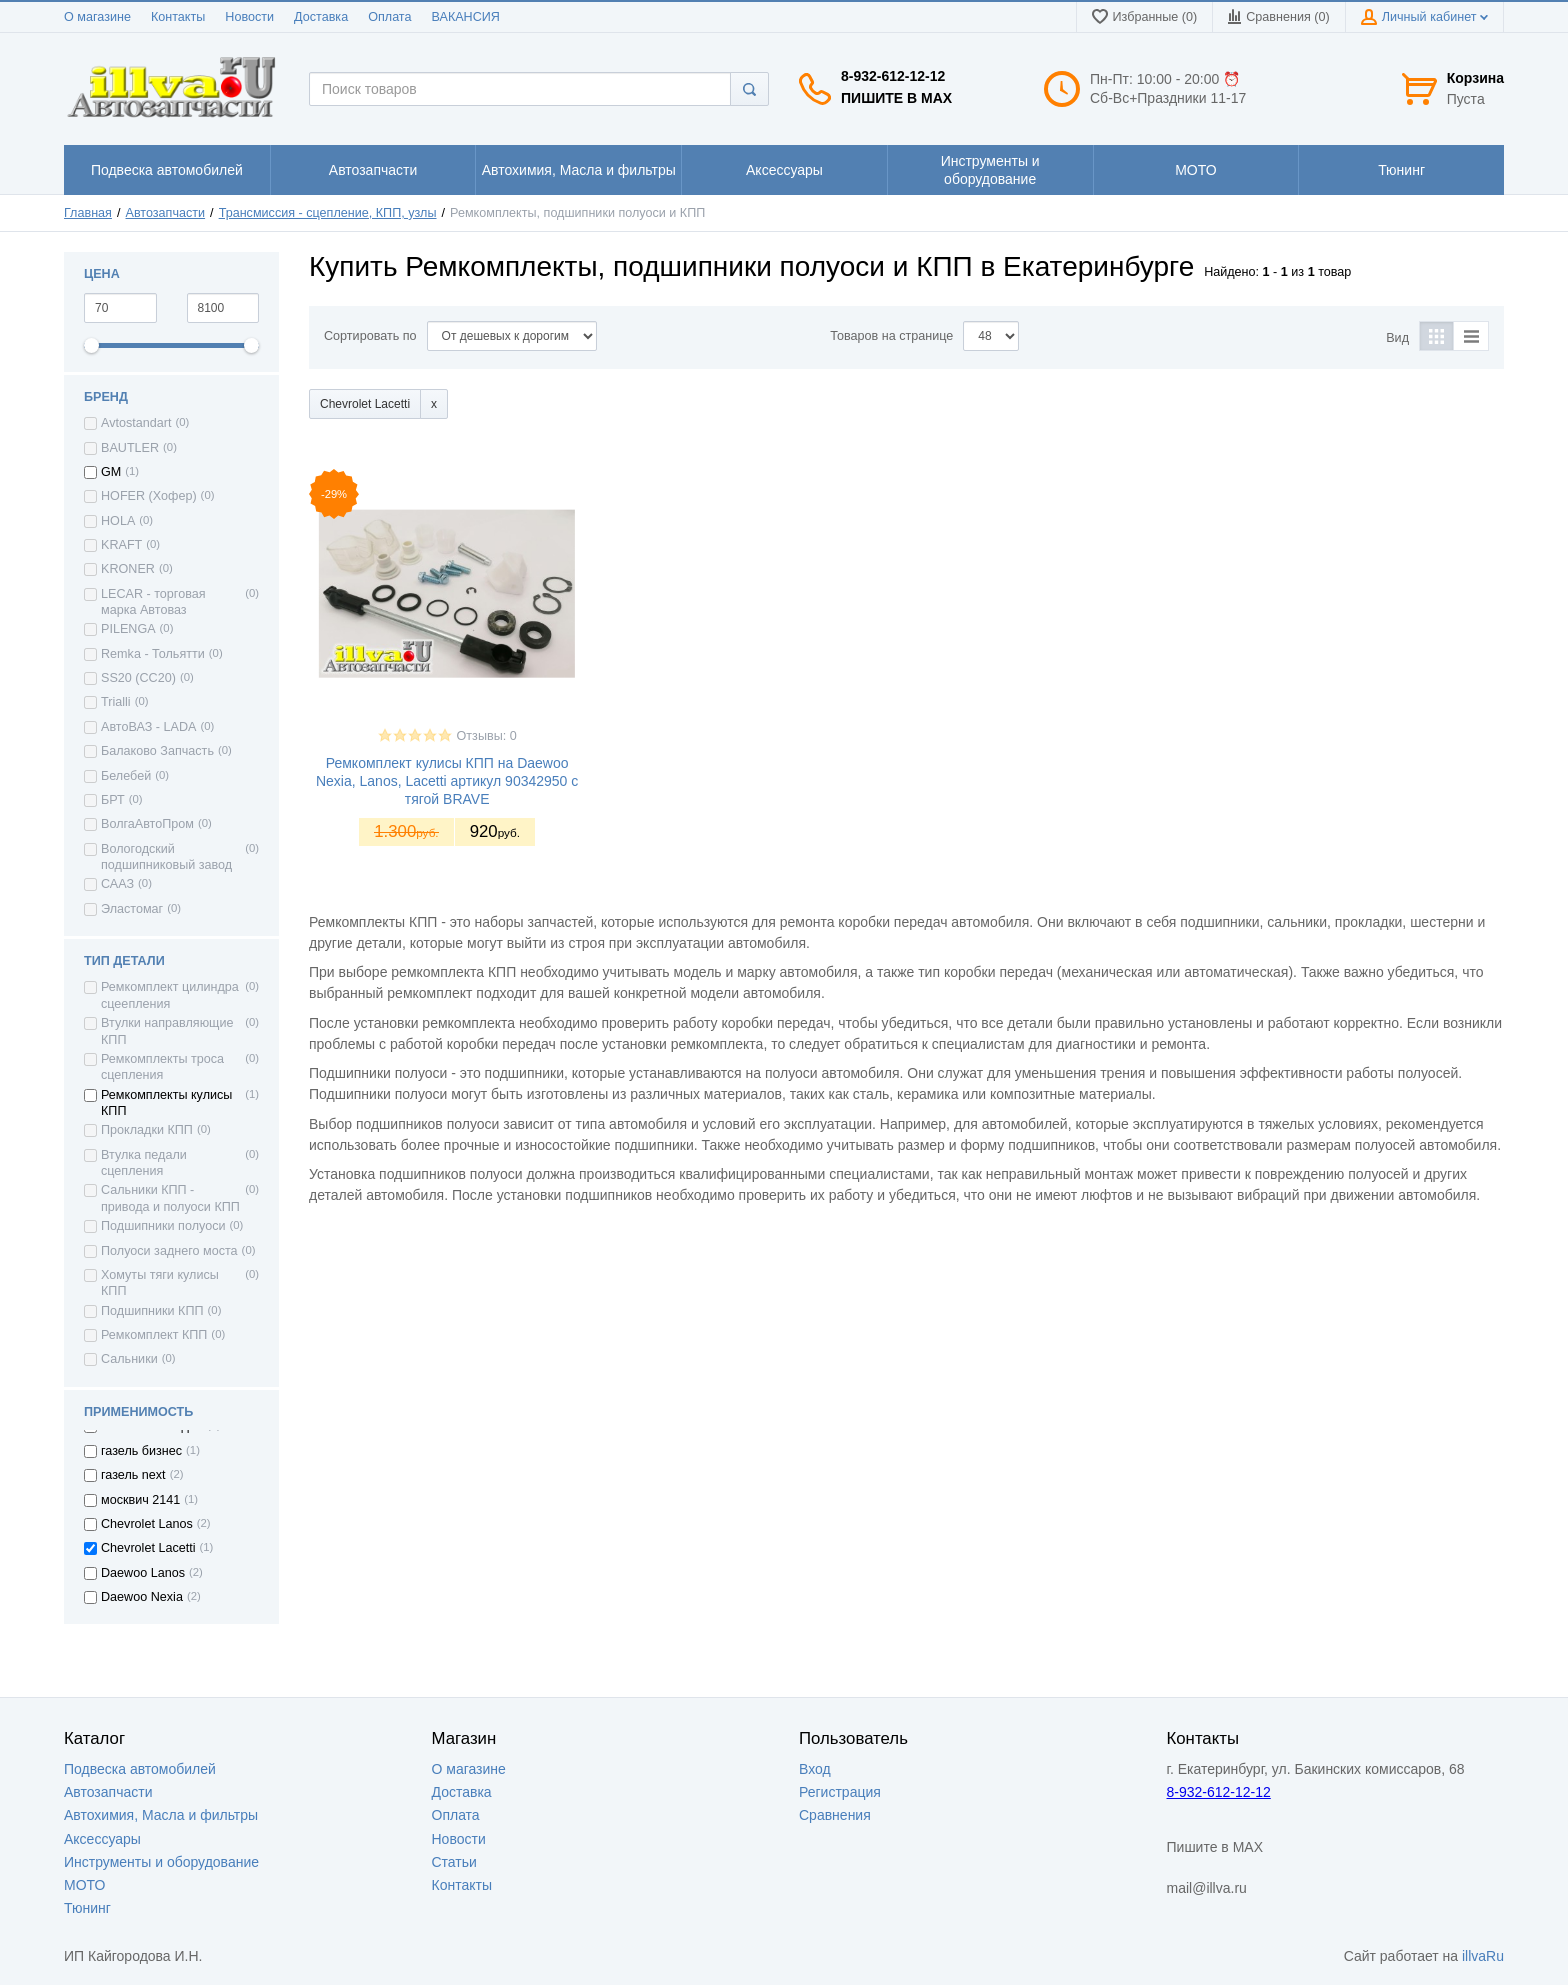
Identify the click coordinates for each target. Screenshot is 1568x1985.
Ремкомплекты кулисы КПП (166, 1103)
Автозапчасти (166, 213)
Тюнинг (87, 1908)
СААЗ (117, 884)
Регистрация (840, 1792)
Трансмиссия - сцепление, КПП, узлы (328, 213)
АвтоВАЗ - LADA (148, 727)
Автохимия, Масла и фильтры (161, 1815)
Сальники (129, 1359)
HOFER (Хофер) (149, 496)
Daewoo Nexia (142, 1597)
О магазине (97, 17)
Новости (249, 17)
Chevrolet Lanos (147, 1524)
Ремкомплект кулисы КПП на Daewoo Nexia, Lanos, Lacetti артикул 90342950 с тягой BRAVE (447, 781)
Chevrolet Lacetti (148, 1548)
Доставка (321, 17)
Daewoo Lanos (143, 1573)
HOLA (118, 521)
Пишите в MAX (896, 98)
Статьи (454, 1862)
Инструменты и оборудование (161, 1862)
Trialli (116, 702)
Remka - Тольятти (153, 654)
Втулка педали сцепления (144, 1163)
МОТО (84, 1885)
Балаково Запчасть (157, 751)
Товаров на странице (891, 336)
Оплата (389, 17)
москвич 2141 (140, 1500)
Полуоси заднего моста (169, 1251)
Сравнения (835, 1815)
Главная (88, 213)
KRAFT (121, 545)
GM (111, 472)
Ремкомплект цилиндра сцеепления (170, 995)
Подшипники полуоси (163, 1226)
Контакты (178, 17)
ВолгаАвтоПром (147, 824)
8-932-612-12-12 (893, 76)
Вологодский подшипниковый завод (166, 857)
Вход (815, 1769)
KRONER (128, 569)
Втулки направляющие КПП (167, 1031)
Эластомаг (132, 909)
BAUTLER (130, 448)
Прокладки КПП (147, 1130)
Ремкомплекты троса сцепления (162, 1067)
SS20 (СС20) (138, 678)
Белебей (126, 776)
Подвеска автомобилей (140, 1769)
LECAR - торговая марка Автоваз (153, 602)
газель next (133, 1475)
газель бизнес (141, 1451)
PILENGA (128, 629)
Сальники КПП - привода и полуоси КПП (170, 1198)
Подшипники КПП (152, 1311)
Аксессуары (102, 1839)
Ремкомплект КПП (154, 1335)
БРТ (113, 800)
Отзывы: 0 (487, 736)
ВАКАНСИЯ (466, 17)
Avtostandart (136, 423)
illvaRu (1483, 1956)
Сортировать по (370, 336)
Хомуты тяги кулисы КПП (160, 1283)
